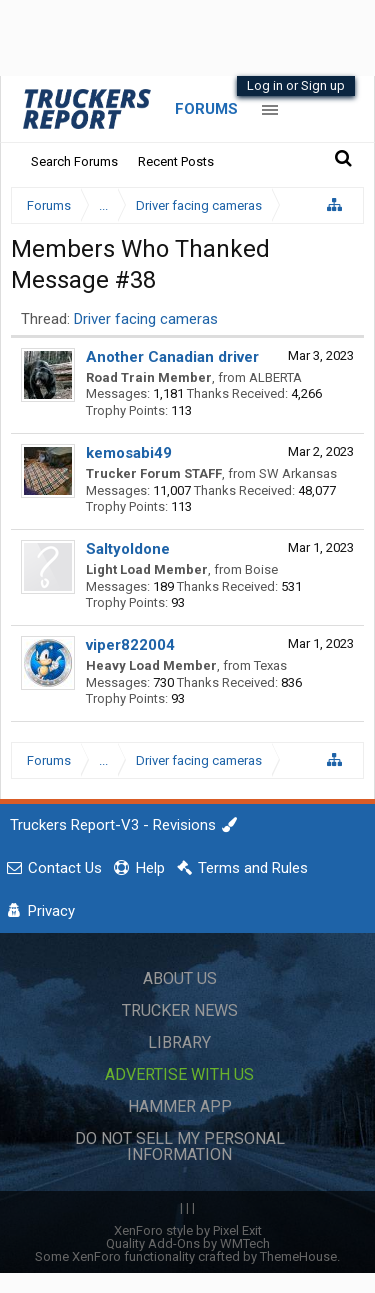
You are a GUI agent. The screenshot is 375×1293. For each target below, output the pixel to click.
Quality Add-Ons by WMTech (188, 1243)
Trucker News (180, 1010)
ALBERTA (275, 377)
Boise (261, 569)
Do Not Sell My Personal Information (180, 1146)
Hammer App (180, 1106)
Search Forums (74, 161)
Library (179, 1042)
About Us (180, 978)
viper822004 (130, 645)
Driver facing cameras (146, 319)
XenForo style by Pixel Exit (188, 1230)
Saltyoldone (128, 549)
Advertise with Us (179, 1074)
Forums (206, 109)
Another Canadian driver (172, 357)
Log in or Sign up (296, 85)
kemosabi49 (129, 453)
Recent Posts (176, 161)
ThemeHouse (298, 1256)
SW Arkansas (298, 473)
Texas (270, 665)
